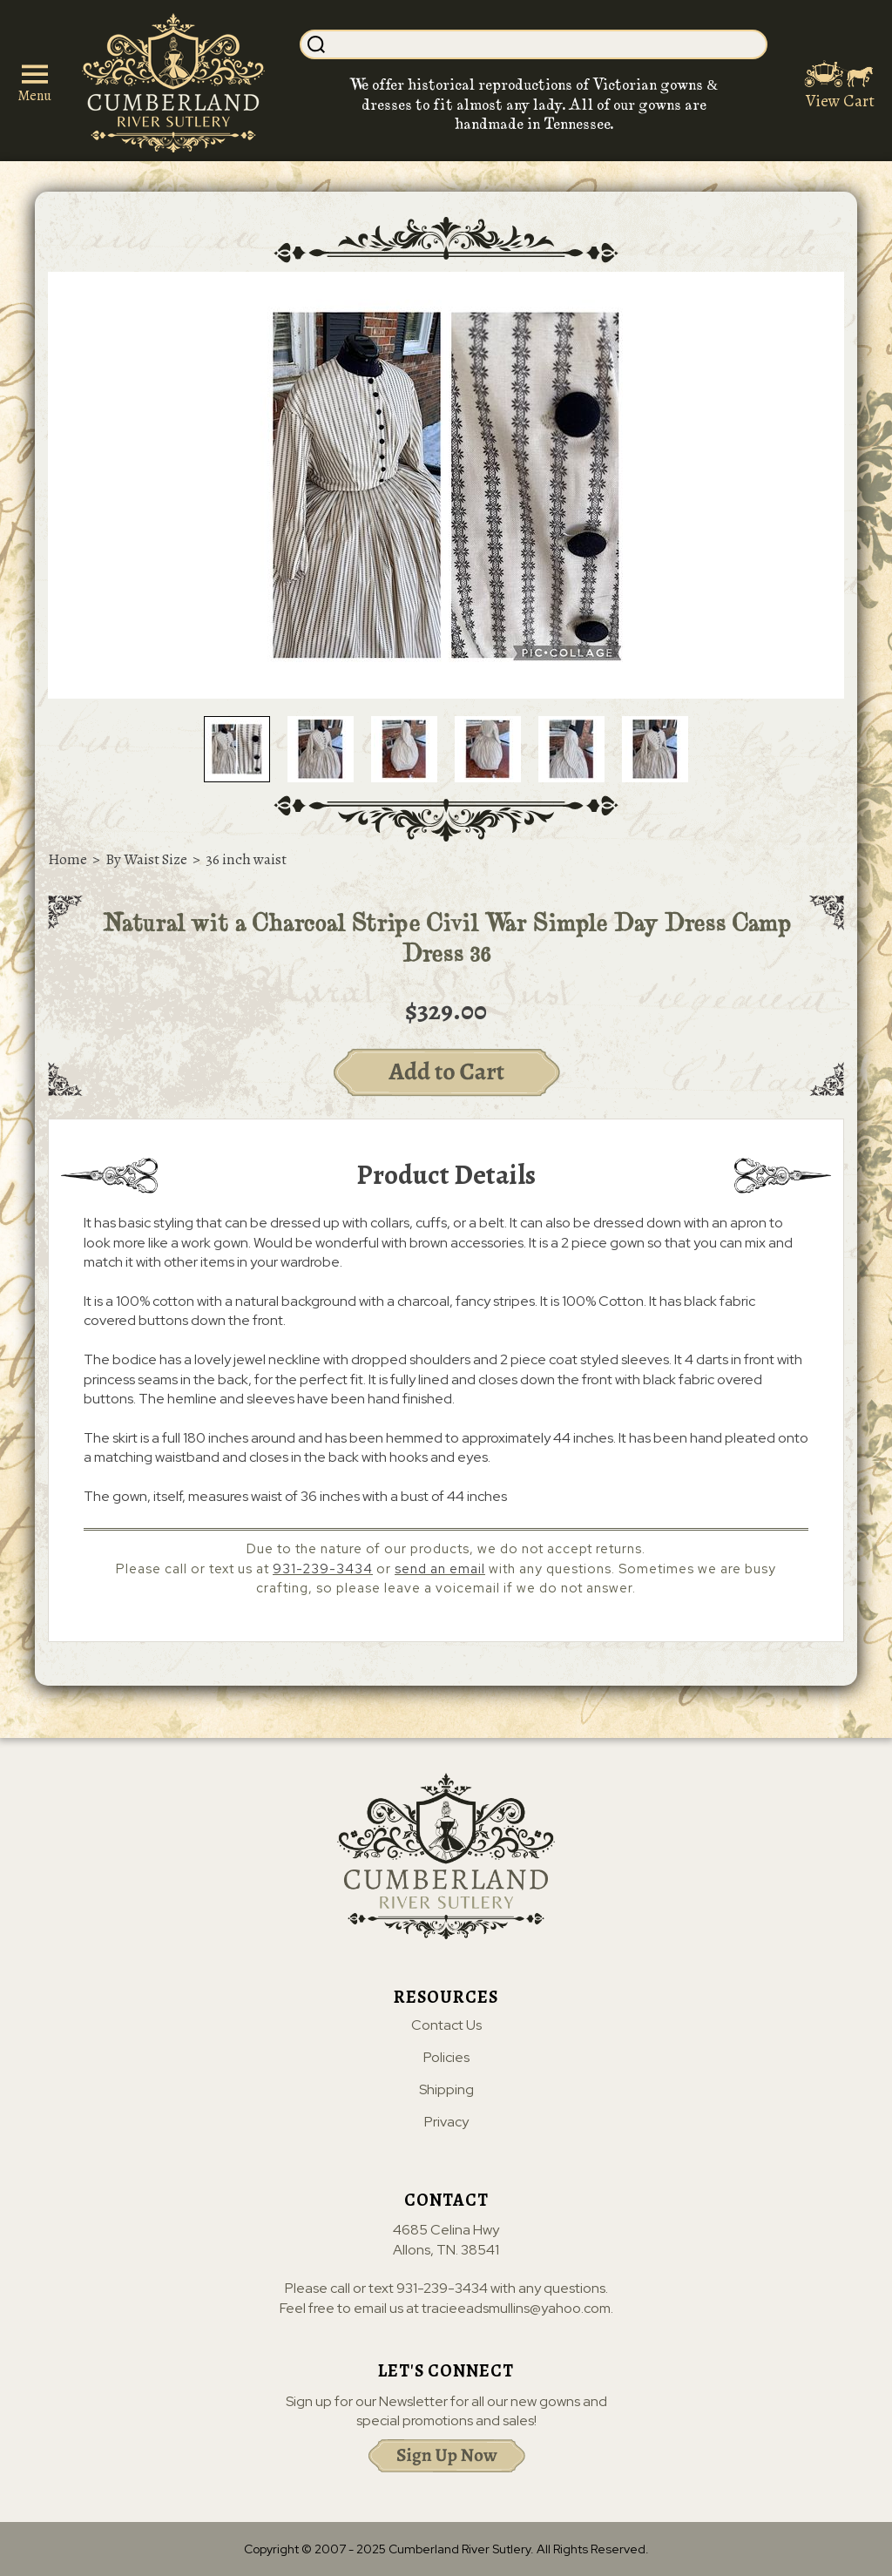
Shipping (446, 2090)
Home (67, 859)
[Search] (547, 44)
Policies (446, 2058)
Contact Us (446, 2025)
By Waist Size (146, 859)
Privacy (446, 2122)
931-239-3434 (323, 1569)
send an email (440, 1569)
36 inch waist (246, 859)
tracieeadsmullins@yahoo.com (516, 2308)
